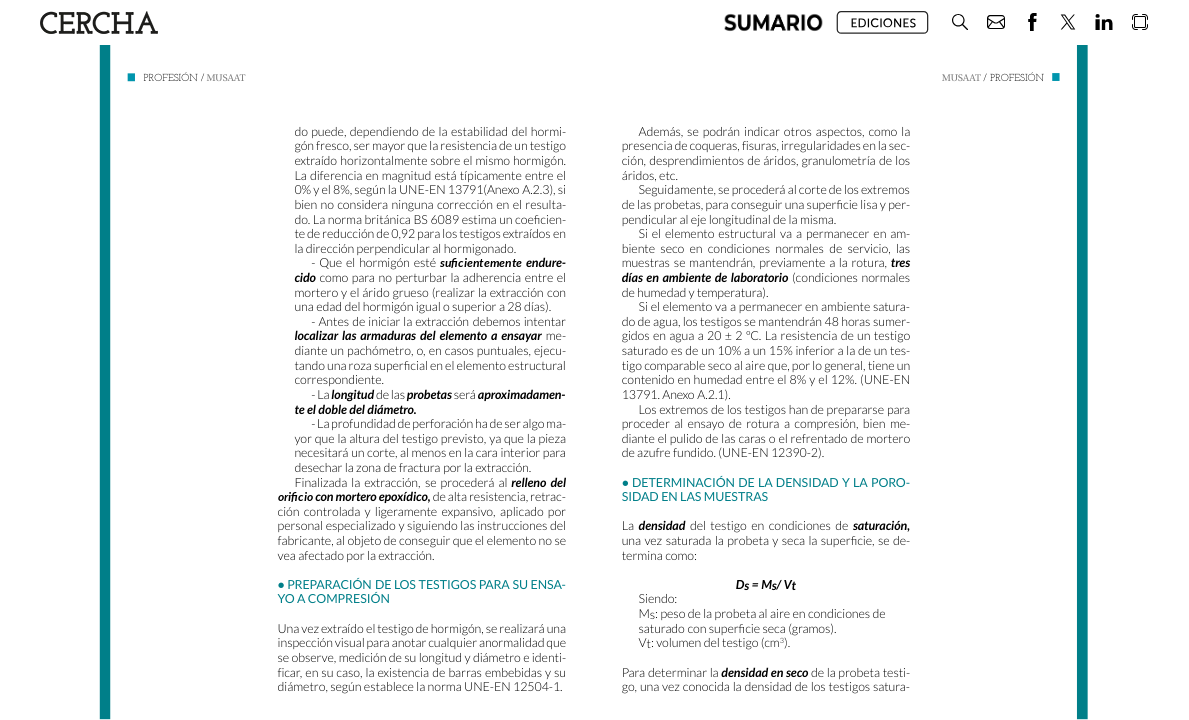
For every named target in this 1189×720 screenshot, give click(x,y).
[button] (773, 22)
